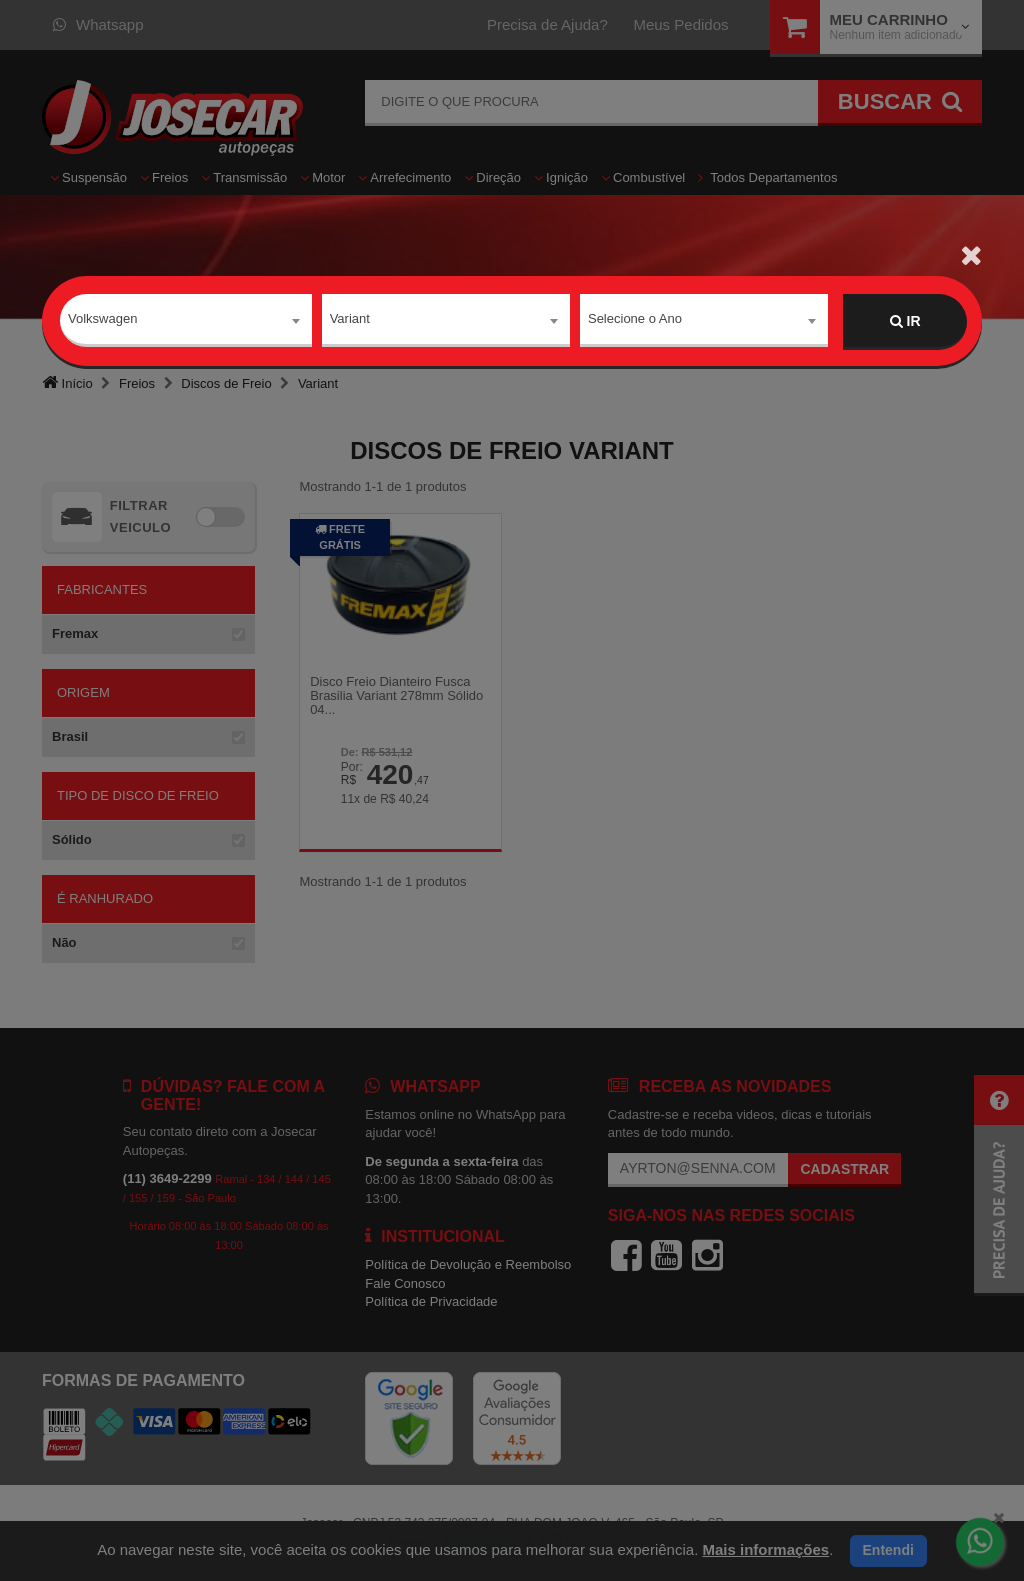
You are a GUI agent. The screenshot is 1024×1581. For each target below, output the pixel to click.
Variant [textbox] (350, 320)
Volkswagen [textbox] (102, 320)
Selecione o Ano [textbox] (635, 320)
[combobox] (186, 322)
